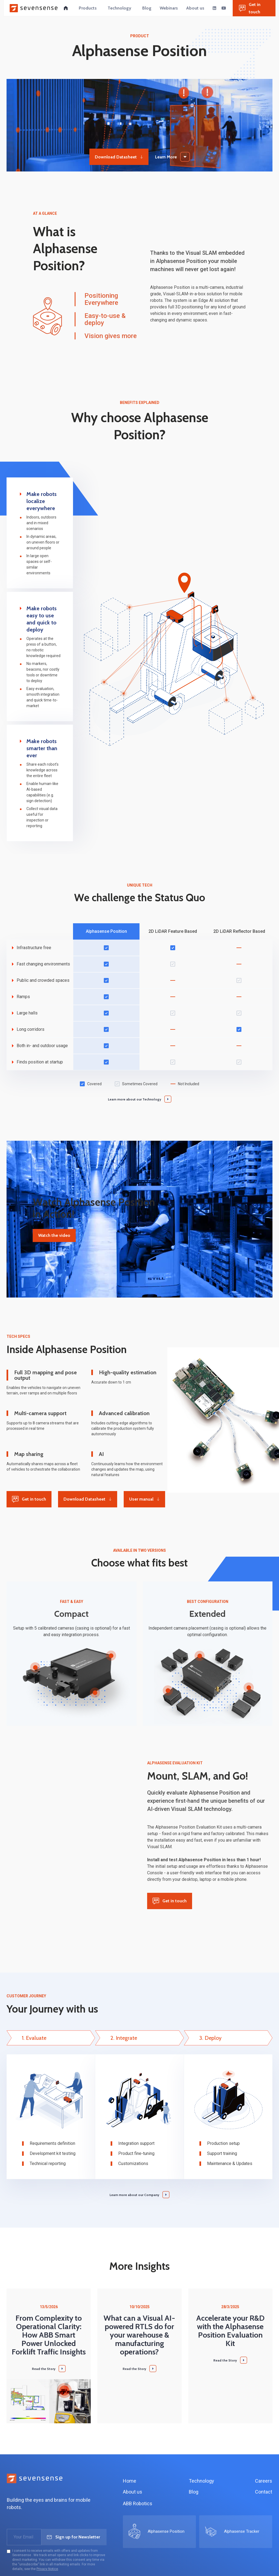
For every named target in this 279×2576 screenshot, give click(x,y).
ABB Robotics (137, 2503)
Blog (193, 2492)
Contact (263, 2492)
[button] (88, 8)
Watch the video (54, 1235)
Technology (201, 2481)
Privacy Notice (47, 2569)
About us (132, 2492)
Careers (263, 2481)
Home (129, 2481)
